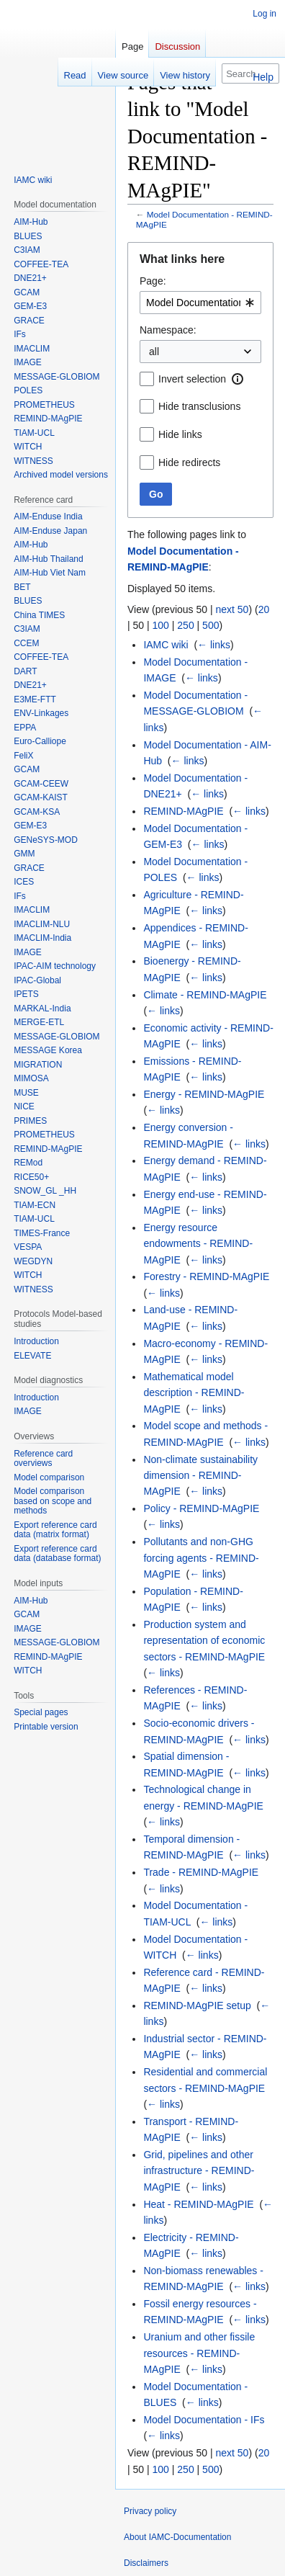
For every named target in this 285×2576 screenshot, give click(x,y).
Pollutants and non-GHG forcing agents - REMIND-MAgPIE (200, 1558)
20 (264, 609)
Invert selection (192, 379)
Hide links (180, 434)
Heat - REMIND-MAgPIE (198, 2204)
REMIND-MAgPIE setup (196, 2005)
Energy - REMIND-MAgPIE (203, 1094)
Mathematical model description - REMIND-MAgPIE (193, 1393)
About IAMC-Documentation (177, 2537)
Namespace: (168, 330)
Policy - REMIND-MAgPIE (201, 1508)
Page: (153, 281)
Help (263, 77)
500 (210, 625)
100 (161, 625)
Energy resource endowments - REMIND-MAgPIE (198, 1244)
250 (185, 625)
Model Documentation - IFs (203, 2419)
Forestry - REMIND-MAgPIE (206, 1276)
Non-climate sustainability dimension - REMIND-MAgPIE (200, 1476)
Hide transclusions (199, 406)
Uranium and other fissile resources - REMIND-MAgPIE (199, 2353)
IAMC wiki (165, 644)
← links (213, 644)
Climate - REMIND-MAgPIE (204, 995)
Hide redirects (189, 462)
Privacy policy (150, 2511)
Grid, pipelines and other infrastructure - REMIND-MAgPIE (198, 2171)
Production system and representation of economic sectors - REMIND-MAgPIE (204, 1641)
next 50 (231, 609)
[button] (237, 378)
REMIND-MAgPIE (183, 811)
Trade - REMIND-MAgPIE (200, 1872)
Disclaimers (146, 2563)
